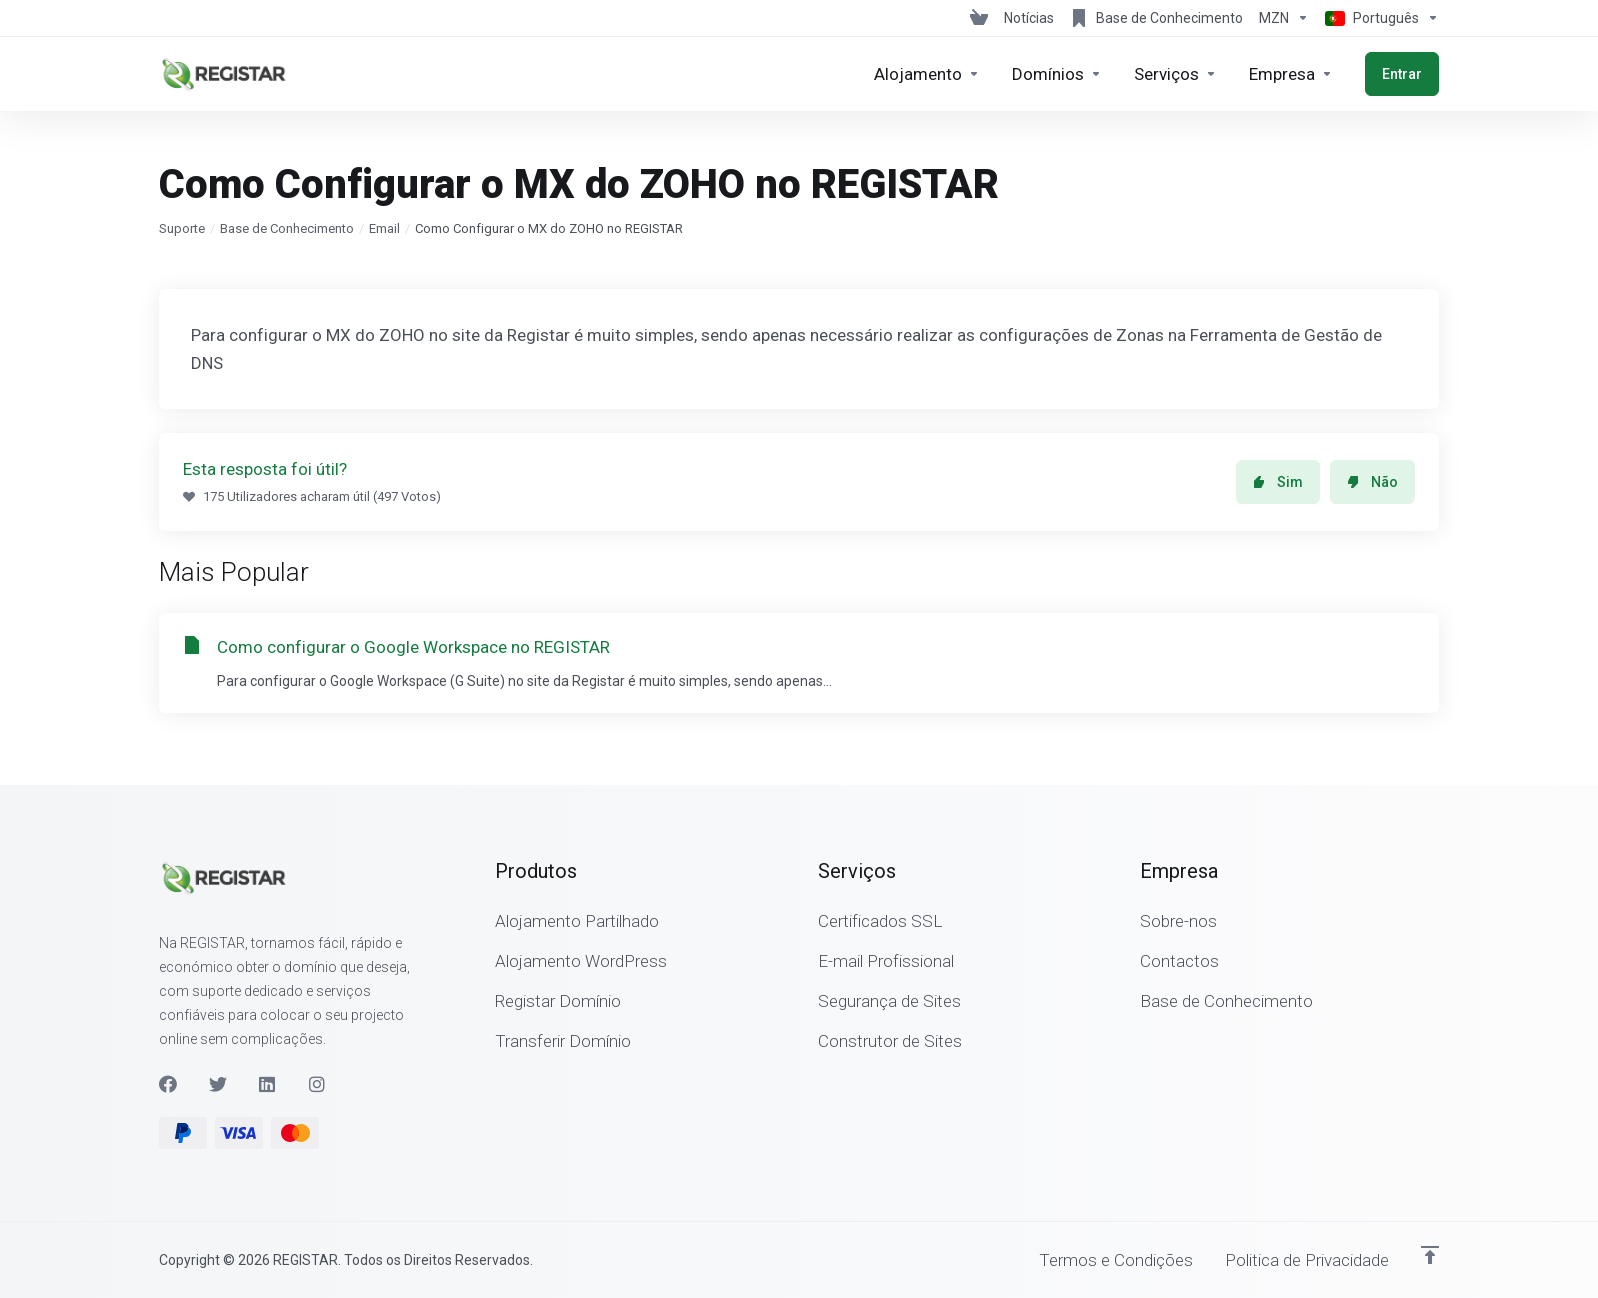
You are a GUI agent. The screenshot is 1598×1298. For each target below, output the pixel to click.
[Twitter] (218, 1084)
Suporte (182, 228)
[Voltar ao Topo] (1430, 1255)
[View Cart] (979, 18)
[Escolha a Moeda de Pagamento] (1284, 18)
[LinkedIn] (268, 1084)
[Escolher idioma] (1378, 18)
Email (384, 228)
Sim (1278, 482)
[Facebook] (168, 1084)
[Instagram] (318, 1084)
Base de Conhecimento (287, 228)
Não (1372, 482)
